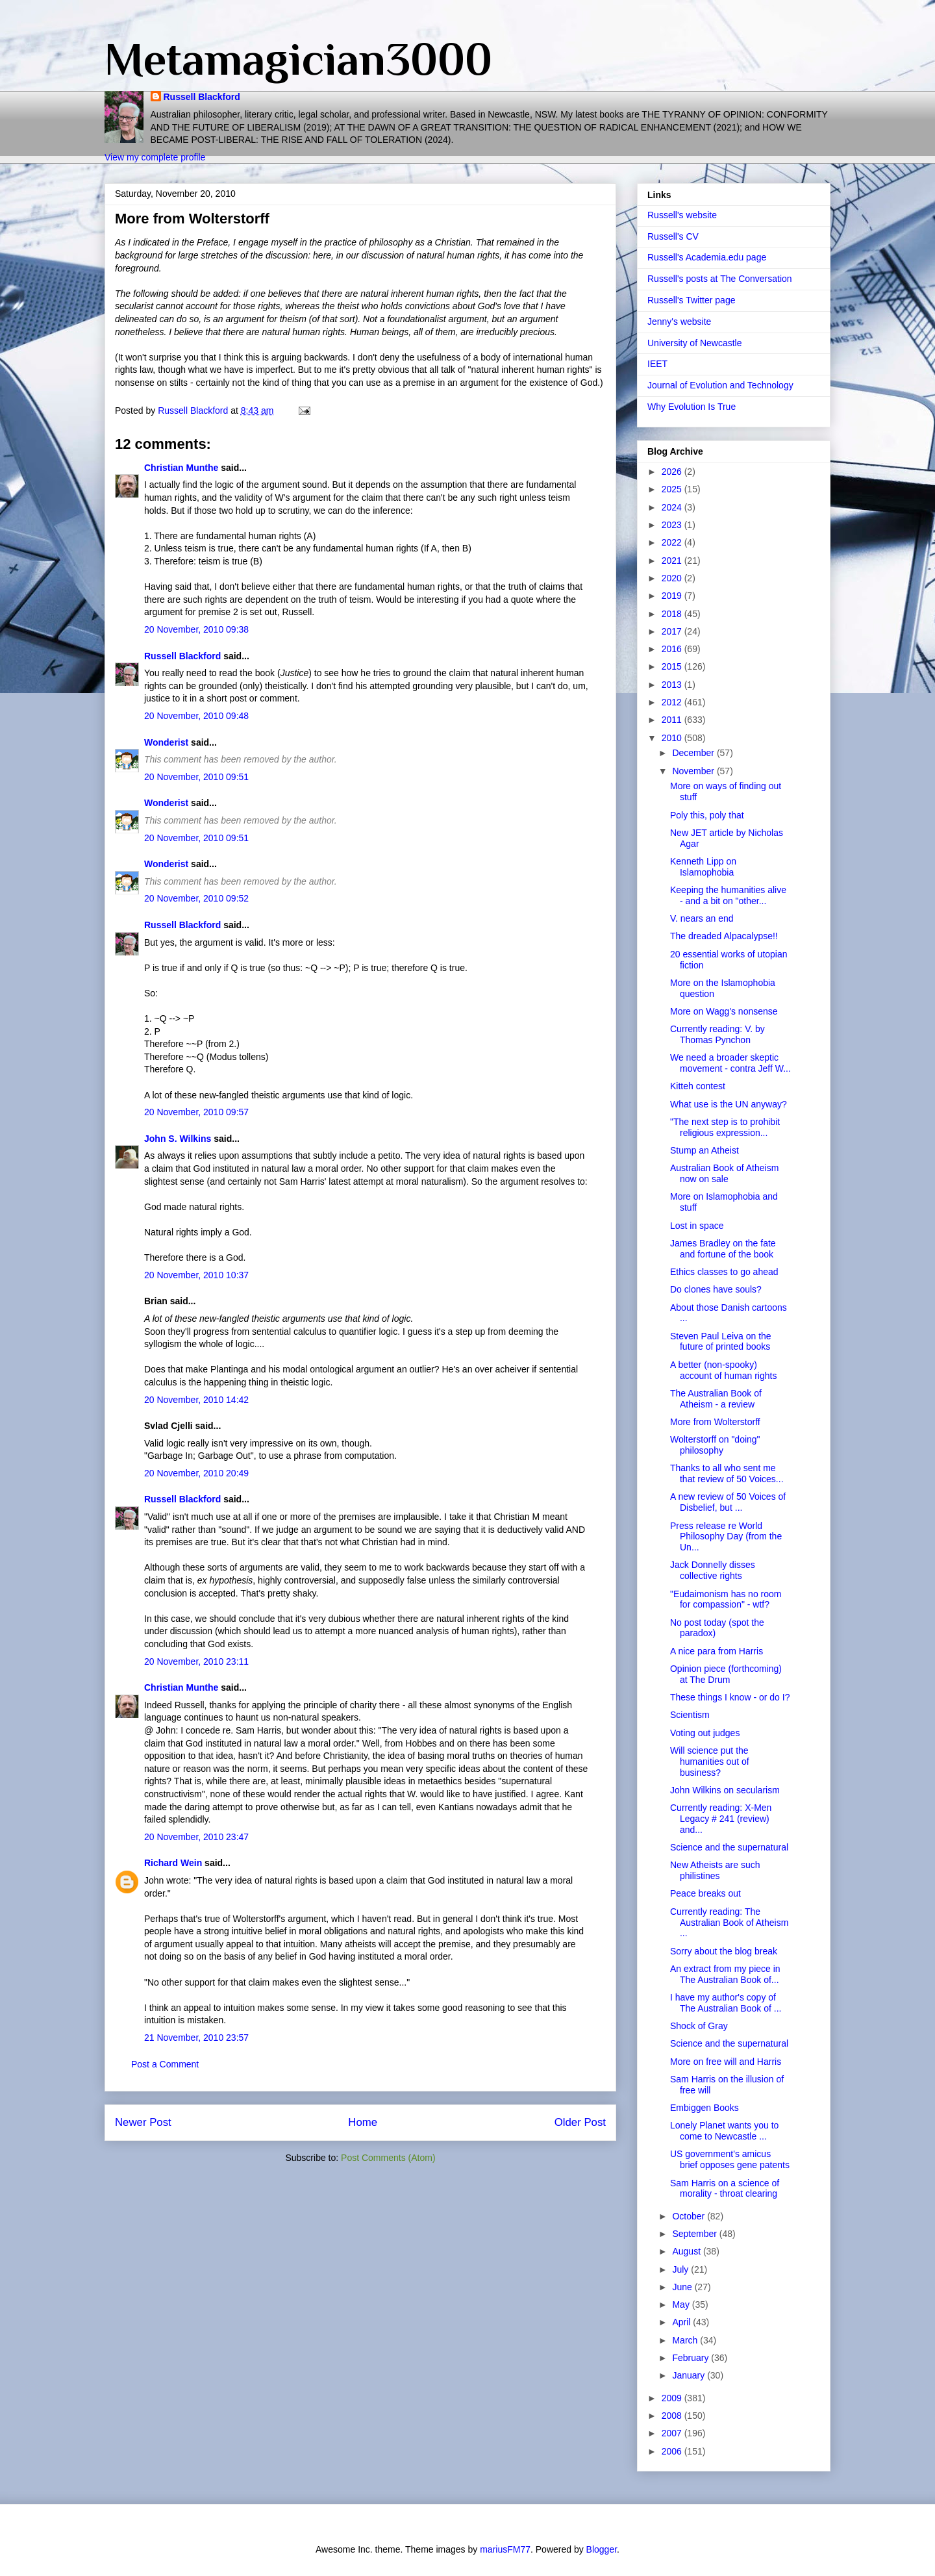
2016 (673, 649)
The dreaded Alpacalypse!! (724, 936)
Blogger (601, 2549)
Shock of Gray (699, 2026)
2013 (673, 684)
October (689, 2216)
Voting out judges (705, 1733)
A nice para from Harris (716, 1651)
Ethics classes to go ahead (724, 1272)
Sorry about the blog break (723, 1951)
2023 (673, 525)
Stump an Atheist (704, 1150)
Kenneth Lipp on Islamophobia (703, 867)
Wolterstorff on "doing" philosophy (715, 1445)
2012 (673, 702)
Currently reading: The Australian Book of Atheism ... (729, 1922)
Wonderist (166, 742)
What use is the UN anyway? (728, 1104)
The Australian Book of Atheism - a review (716, 1398)
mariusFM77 (505, 2549)
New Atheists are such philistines (715, 1870)
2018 (673, 614)
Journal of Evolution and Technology (720, 385)
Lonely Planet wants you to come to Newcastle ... (724, 2130)
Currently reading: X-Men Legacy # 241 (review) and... (720, 1818)
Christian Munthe (181, 467)
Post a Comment (165, 2064)
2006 (673, 2451)
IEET (657, 364)
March (686, 2340)
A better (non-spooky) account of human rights (723, 1370)
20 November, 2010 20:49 (196, 1473)
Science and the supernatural (729, 1847)
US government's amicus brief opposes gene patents (730, 2159)
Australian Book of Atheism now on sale (724, 1173)
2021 (673, 560)
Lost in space (697, 1225)
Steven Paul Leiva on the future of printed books (720, 1341)
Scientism (690, 1715)
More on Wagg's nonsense (724, 1011)
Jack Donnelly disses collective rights (712, 1570)
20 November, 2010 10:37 (196, 1275)
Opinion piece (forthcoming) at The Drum (726, 1674)
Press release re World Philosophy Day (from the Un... (726, 1537)
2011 (673, 719)
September (695, 2234)
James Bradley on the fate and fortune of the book (723, 1248)
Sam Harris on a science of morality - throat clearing (724, 2188)
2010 (673, 738)
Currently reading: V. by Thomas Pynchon (717, 1034)
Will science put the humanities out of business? (709, 1761)
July (681, 2269)
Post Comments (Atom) (388, 2158)
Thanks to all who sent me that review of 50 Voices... (727, 1473)
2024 (673, 507)
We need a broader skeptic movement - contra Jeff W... (730, 1063)
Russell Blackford (202, 97)
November (694, 771)
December (694, 753)
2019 (673, 595)
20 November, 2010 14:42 (196, 1400)
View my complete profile (155, 157)
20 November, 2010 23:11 (196, 1661)
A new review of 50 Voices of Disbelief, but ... (728, 1502)
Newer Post (143, 2122)
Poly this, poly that (707, 815)
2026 (673, 471)
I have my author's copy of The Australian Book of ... (725, 2003)
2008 (673, 2415)
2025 (673, 489)
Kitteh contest (697, 1086)
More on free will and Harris (725, 2061)
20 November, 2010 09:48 (196, 716)
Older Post (580, 2122)
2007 (673, 2433)
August (687, 2251)
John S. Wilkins (177, 1138)
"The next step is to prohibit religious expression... (725, 1127)
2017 (673, 631)
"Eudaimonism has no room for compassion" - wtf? (726, 1599)
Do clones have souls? (716, 1289)
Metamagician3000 (298, 59)
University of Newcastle (694, 343)
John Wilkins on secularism (725, 1790)
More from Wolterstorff (715, 1422)
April (682, 2322)
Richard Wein (173, 1863)
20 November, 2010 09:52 (196, 898)
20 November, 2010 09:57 (196, 1112)
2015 (673, 666)
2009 (673, 2398)
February (691, 2358)
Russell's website (682, 215)
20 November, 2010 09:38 (196, 629)
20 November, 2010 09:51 (196, 777)
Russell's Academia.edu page (706, 257)
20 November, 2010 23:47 (196, 1837)
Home (362, 2122)
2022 (673, 542)
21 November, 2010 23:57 (196, 2037)
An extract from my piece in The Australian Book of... (725, 1974)
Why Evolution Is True (691, 406)
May (682, 2304)
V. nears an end (702, 918)
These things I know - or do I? (730, 1697)
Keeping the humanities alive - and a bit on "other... (728, 895)
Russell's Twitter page (691, 300)
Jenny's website (679, 321)
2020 (673, 578)
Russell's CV (673, 236)
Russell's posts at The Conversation (719, 278)
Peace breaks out (705, 1893)
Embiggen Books (704, 2107)
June (683, 2287)
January (689, 2375)
